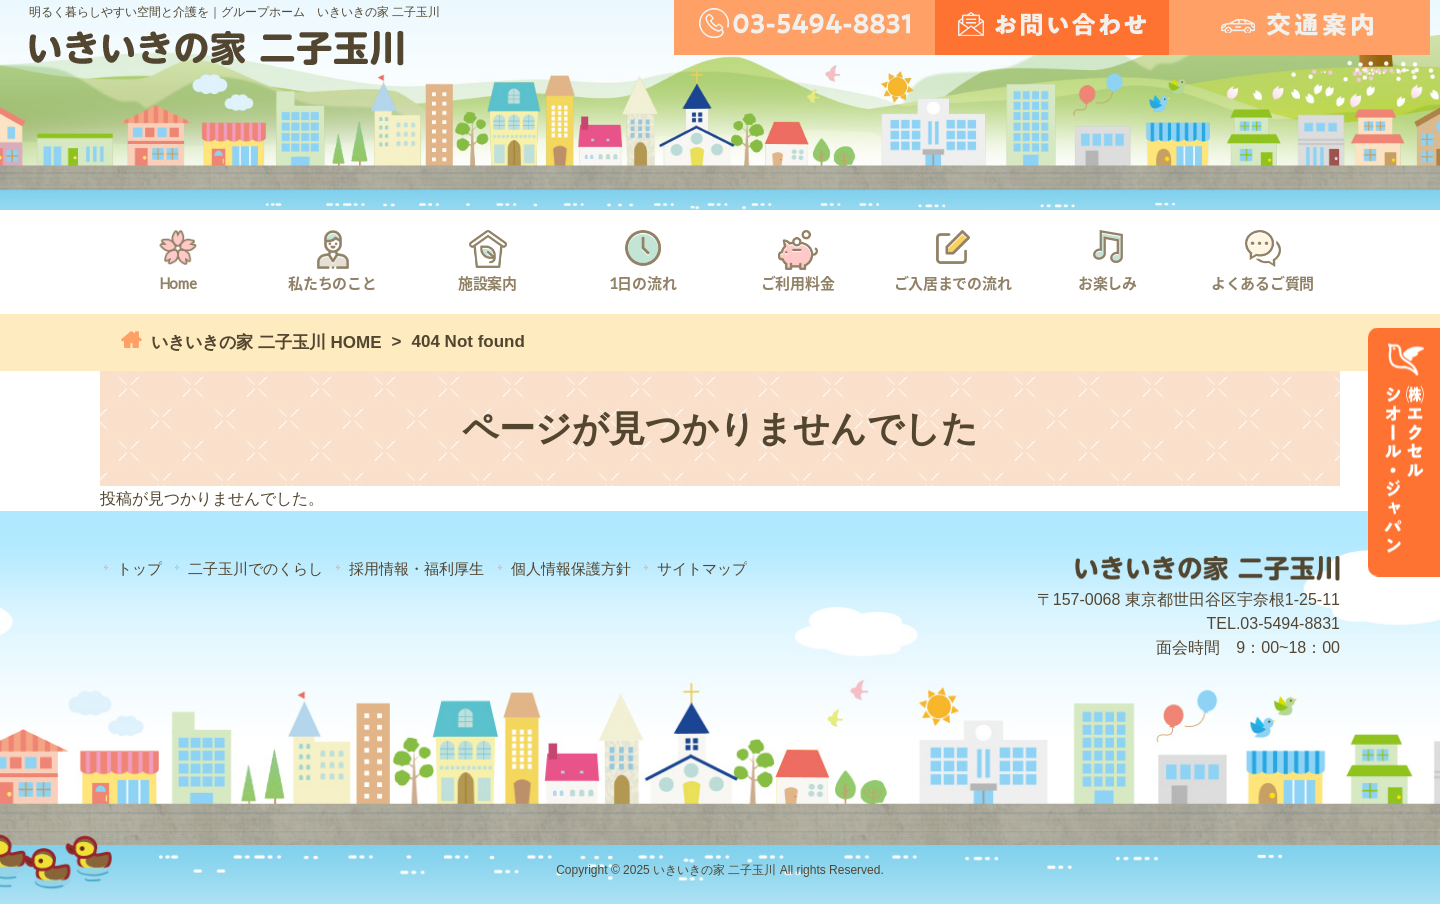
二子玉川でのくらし (255, 568)
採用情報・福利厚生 (416, 568)
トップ (139, 568)
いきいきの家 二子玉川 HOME (263, 342)
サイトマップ (702, 568)
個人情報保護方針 (571, 568)
